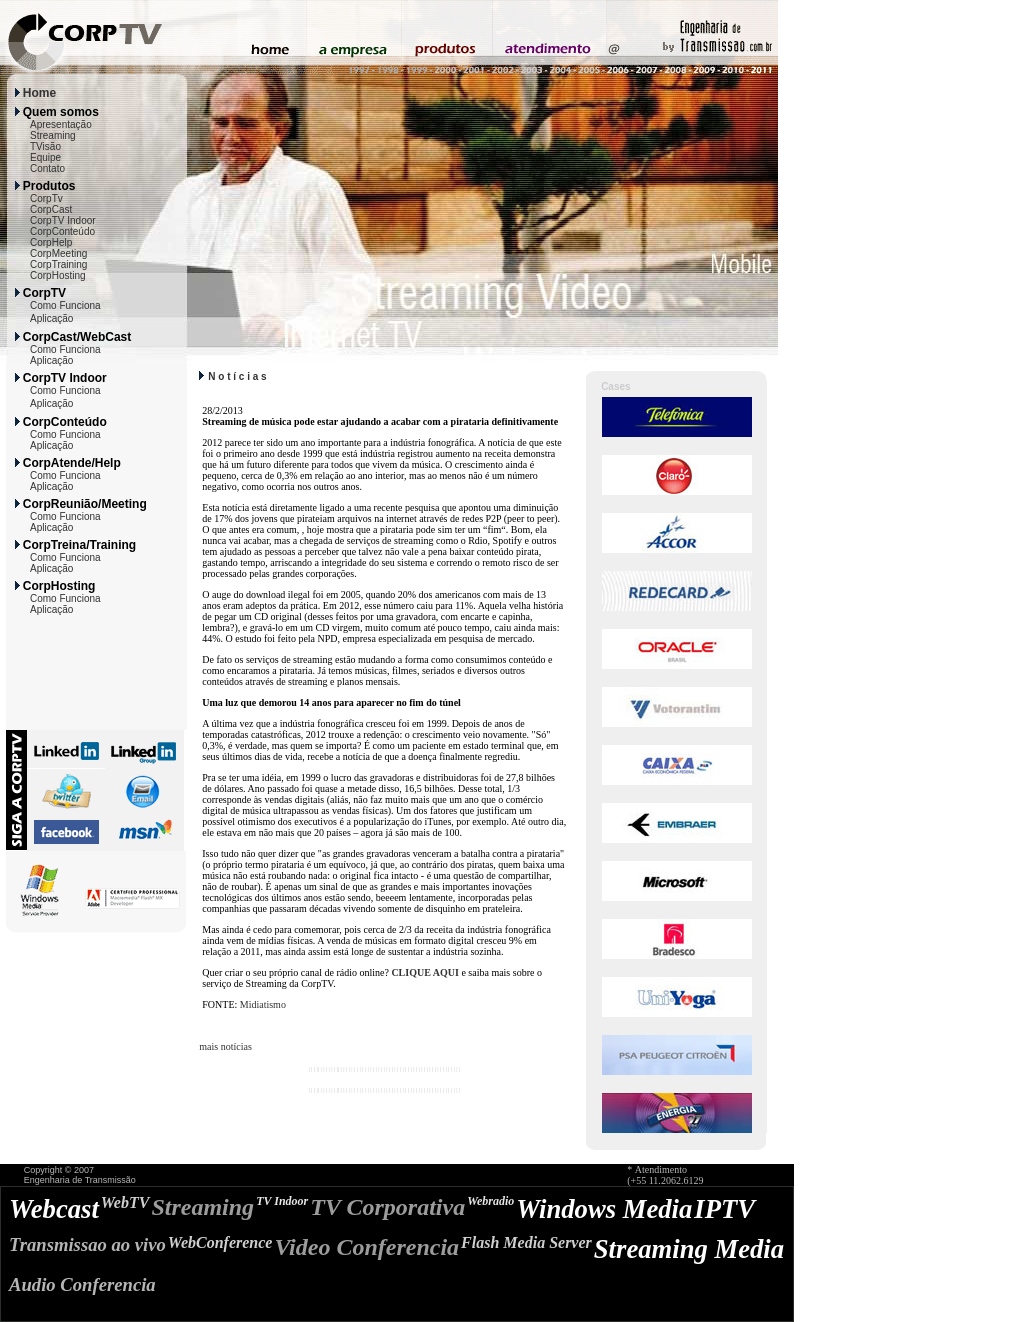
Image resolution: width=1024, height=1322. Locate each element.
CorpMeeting (58, 253)
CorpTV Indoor (63, 220)
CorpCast (51, 209)
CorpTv (46, 198)
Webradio (490, 1201)
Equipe (45, 157)
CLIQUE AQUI (425, 972)
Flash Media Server (526, 1242)
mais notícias (225, 1046)
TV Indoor (282, 1201)
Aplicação (51, 318)
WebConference (220, 1242)
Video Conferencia (366, 1247)
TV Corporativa (387, 1207)
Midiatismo (263, 1004)
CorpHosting (58, 275)
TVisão (45, 146)
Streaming (53, 135)
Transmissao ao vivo (87, 1244)
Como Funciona (65, 305)
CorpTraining (58, 264)
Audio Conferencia (82, 1284)
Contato (47, 168)
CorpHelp (51, 242)
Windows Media (604, 1209)
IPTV (724, 1209)
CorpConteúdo (62, 231)
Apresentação (61, 124)
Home (39, 93)
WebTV (125, 1202)
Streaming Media (689, 1249)
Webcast (54, 1209)
